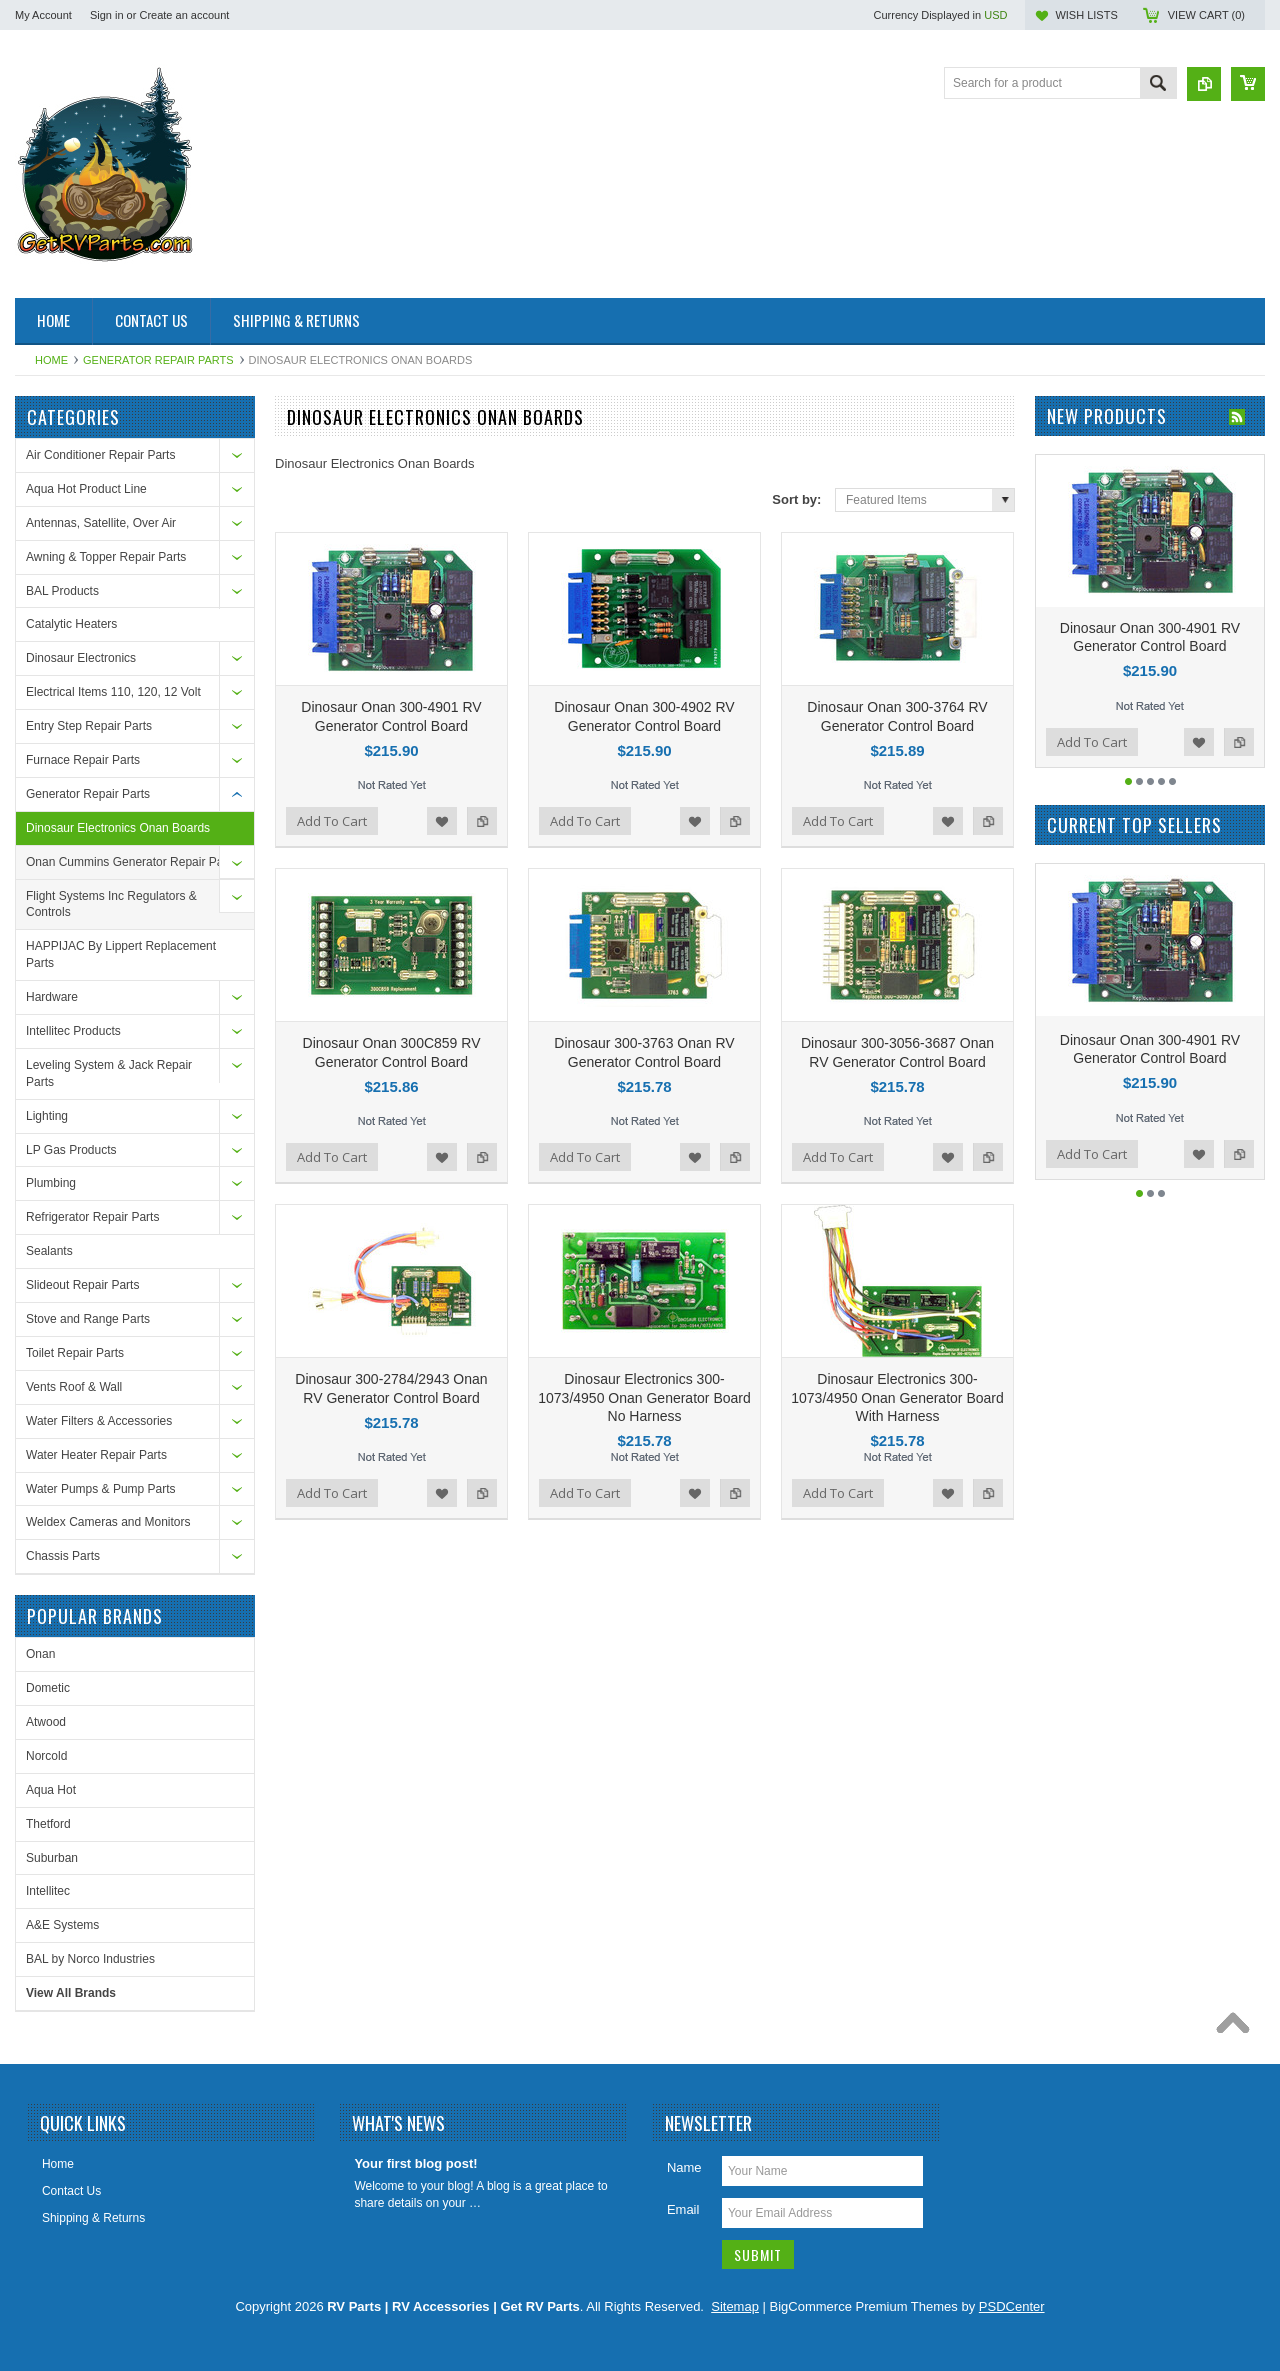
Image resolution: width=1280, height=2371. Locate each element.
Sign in (107, 15)
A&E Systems (62, 1925)
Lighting (47, 1116)
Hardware (52, 997)
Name (684, 2167)
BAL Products (62, 591)
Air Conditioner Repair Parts (100, 455)
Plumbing (51, 1183)
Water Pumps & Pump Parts (101, 1489)
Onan (40, 1654)
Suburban (52, 1858)
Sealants (49, 1251)
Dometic (48, 1688)
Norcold (46, 1756)
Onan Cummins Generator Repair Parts (131, 862)
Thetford (48, 1824)
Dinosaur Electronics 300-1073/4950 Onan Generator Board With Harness (897, 1397)
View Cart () (1206, 15)
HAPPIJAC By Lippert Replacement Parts (121, 954)
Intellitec (48, 1891)
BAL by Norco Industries (90, 1959)
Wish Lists (1086, 15)
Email (683, 2209)
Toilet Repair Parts (75, 1353)
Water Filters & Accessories (99, 1421)
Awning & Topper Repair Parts (106, 557)
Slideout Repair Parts (82, 1285)
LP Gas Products (71, 1150)
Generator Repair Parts (158, 360)
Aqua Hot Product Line (86, 489)
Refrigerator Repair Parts (92, 1217)
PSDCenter (1012, 2306)
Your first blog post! (415, 2163)
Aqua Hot (51, 1790)
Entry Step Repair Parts (89, 726)
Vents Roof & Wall (74, 1387)
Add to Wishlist (442, 821)
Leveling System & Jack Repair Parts (109, 1073)
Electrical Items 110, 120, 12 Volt (113, 692)
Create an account (184, 15)
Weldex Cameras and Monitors (108, 1522)
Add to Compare (482, 821)
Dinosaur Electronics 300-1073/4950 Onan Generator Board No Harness (644, 1397)
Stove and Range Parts (88, 1319)
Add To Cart (332, 821)
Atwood (46, 1722)
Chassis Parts (63, 1556)
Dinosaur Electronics (81, 658)
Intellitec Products (73, 1031)
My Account (43, 15)
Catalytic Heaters (71, 624)
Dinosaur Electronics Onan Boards (118, 828)
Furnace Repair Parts (83, 760)
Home (51, 360)
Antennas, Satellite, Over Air (101, 523)
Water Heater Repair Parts (96, 1455)
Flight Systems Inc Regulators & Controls (111, 904)
